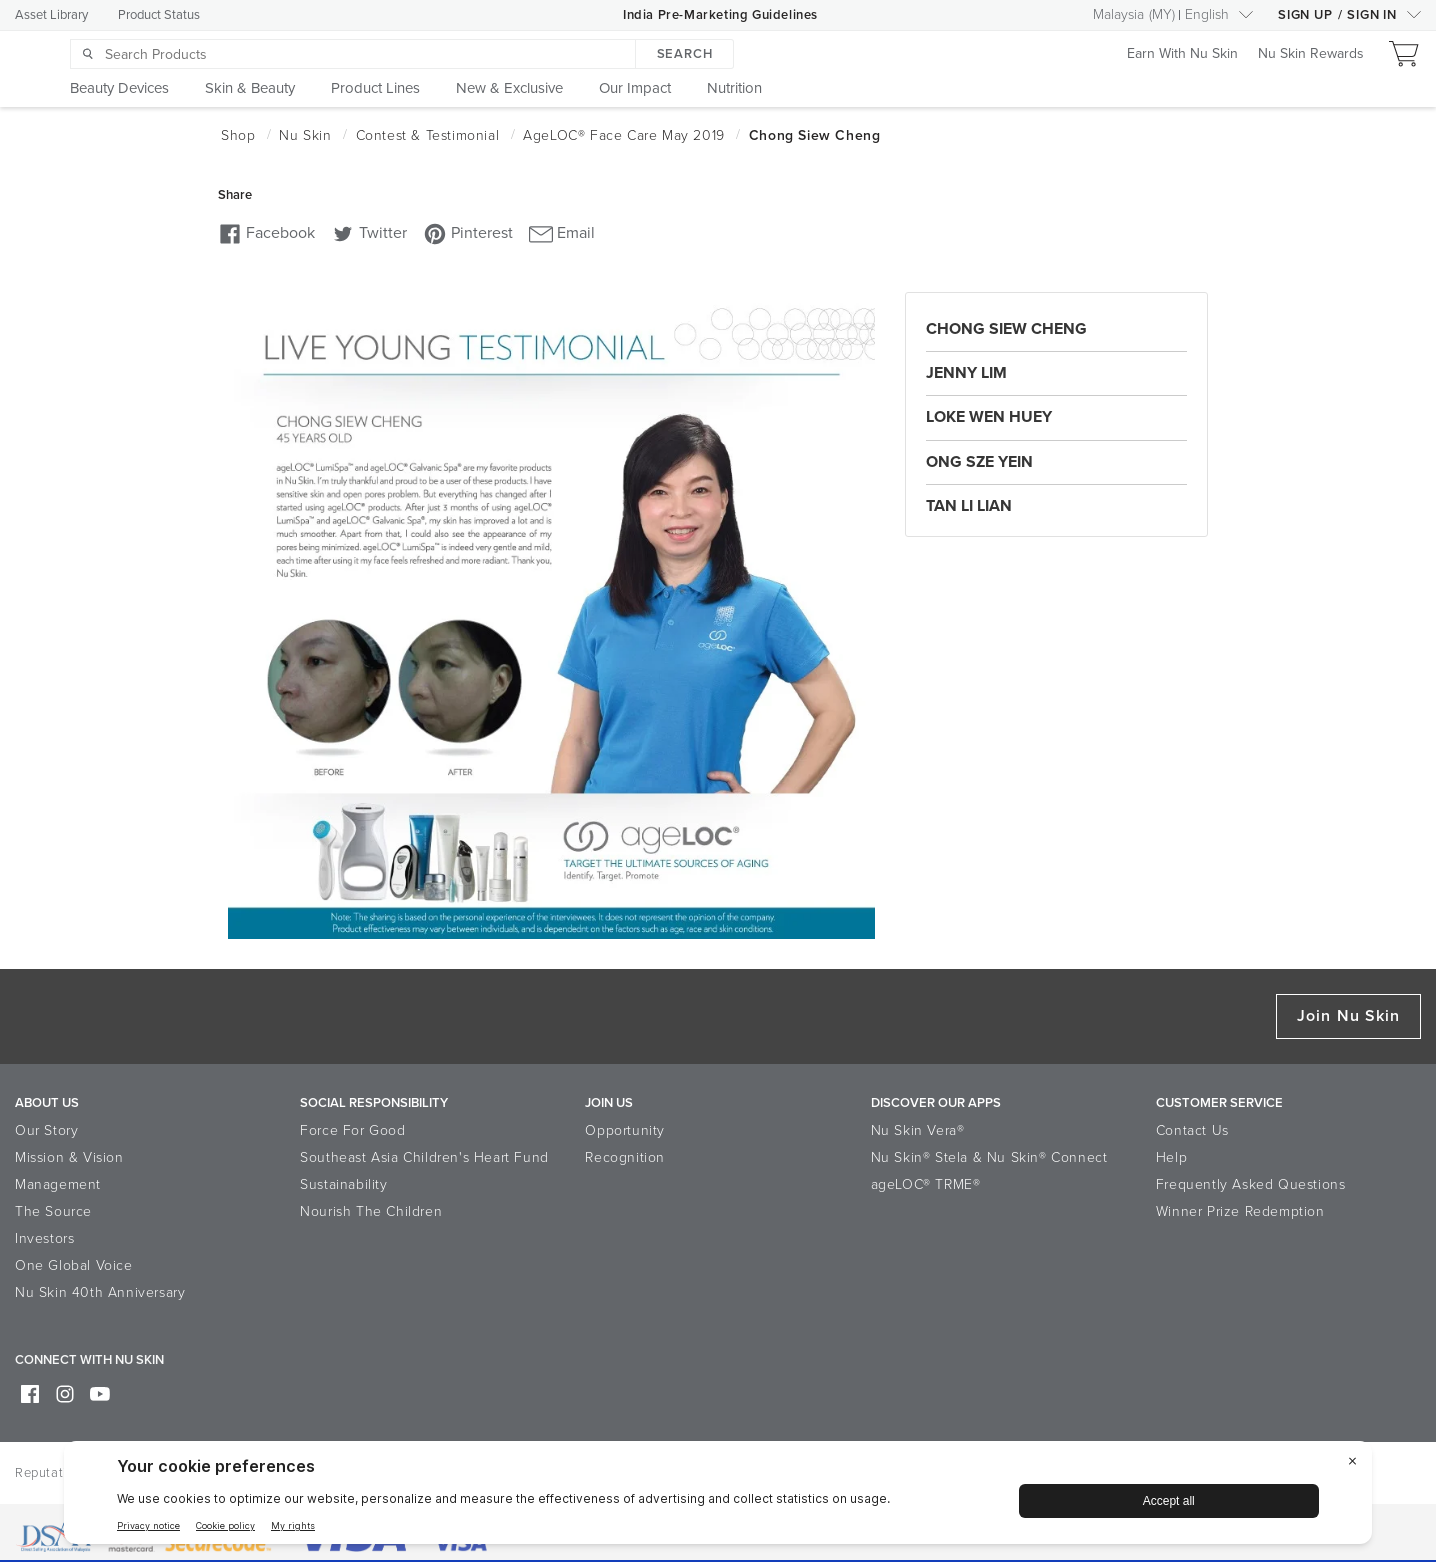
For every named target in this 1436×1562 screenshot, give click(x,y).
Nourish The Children (371, 1211)
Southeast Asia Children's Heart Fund (424, 1157)
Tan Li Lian (969, 506)
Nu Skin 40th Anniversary (100, 1292)
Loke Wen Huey (989, 417)
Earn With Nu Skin (1182, 54)
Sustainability (343, 1184)
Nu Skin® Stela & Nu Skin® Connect (989, 1157)
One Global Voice (74, 1265)
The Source (53, 1211)
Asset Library (51, 15)
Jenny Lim (966, 373)
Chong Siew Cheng (1006, 329)
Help (1171, 1157)
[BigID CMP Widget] (718, 1497)
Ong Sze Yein (979, 462)
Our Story (46, 1130)
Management (58, 1184)
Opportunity (625, 1130)
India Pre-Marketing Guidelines (720, 15)
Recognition (625, 1157)
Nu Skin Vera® (918, 1130)
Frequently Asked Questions (1251, 1184)
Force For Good (352, 1130)
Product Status (159, 15)
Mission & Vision (69, 1157)
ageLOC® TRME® (926, 1184)
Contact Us (1192, 1130)
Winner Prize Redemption (1240, 1211)
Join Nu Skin (1348, 1016)
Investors (44, 1238)
